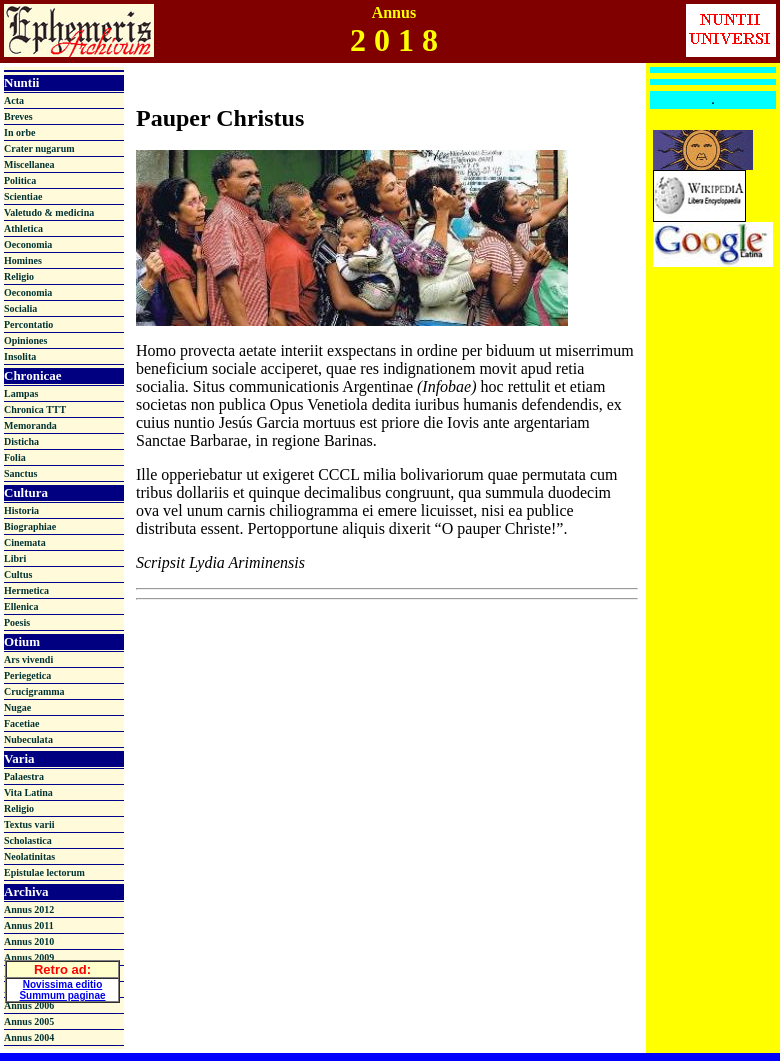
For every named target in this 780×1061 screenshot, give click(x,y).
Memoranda (30, 425)
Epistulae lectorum (44, 872)
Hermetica (26, 590)
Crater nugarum (39, 148)
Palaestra (24, 776)
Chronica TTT (35, 409)
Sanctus (20, 473)
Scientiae (23, 196)
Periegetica (27, 675)
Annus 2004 (29, 1037)
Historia (21, 510)
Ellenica (21, 606)
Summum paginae (62, 992)
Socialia (20, 308)
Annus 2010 (29, 941)
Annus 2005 (29, 1021)
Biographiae (30, 526)
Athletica (23, 228)
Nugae (17, 707)
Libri (15, 558)
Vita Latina (28, 792)
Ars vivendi (28, 659)
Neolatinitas (29, 856)
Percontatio (28, 324)
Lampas (21, 393)
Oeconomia (28, 244)
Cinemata (25, 542)
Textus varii (29, 824)
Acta (14, 100)
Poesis (17, 622)
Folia (15, 457)
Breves (18, 116)
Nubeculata (28, 739)
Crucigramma (34, 691)
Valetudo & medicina (49, 212)
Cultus (18, 574)
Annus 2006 (29, 1005)
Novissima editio (62, 981)
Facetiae (22, 723)
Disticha (21, 441)
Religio (19, 276)
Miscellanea (29, 164)
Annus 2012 (29, 909)
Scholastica (28, 840)
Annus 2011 (29, 925)
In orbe (19, 132)
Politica (20, 180)
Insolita (20, 356)
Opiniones (25, 340)
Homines (23, 260)
